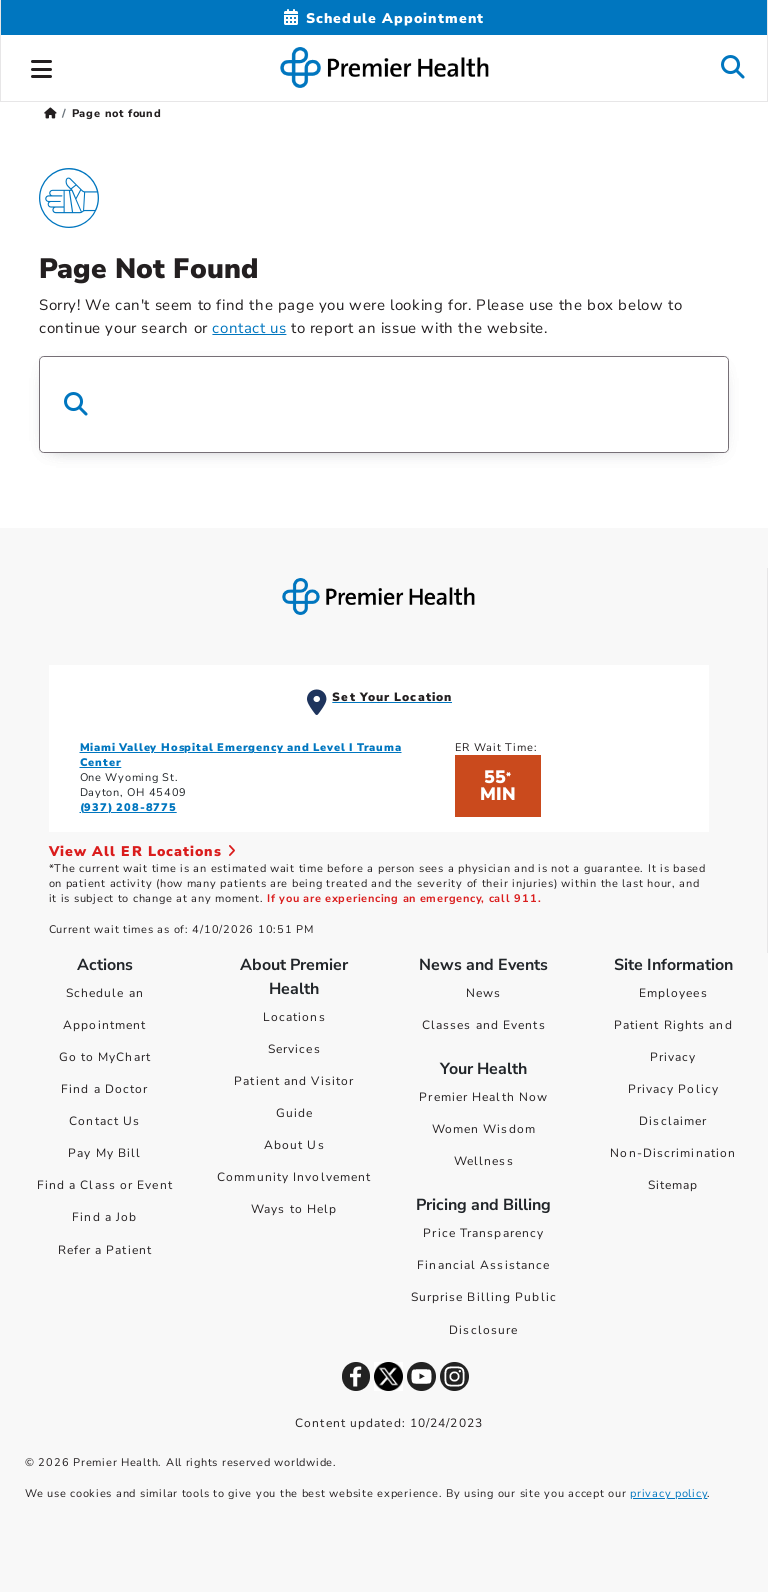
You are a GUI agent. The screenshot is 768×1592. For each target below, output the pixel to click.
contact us (249, 328)
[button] (42, 66)
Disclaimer (673, 1121)
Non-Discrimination (673, 1153)
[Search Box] (384, 404)
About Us (294, 1145)
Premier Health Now (483, 1097)
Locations (294, 1017)
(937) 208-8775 (128, 807)
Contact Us (104, 1121)
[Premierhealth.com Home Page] (50, 113)
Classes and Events (484, 1025)
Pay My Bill (104, 1153)
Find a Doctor (104, 1089)
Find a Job (104, 1217)
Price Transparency (483, 1233)
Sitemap (673, 1185)
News (483, 993)
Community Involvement (294, 1177)
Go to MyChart (105, 1057)
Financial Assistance (483, 1265)
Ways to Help (294, 1209)
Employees (673, 993)
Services (294, 1049)
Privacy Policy (673, 1089)
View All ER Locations (143, 851)
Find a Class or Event (105, 1185)
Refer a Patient (105, 1250)
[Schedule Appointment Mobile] (384, 18)
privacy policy (668, 1493)
